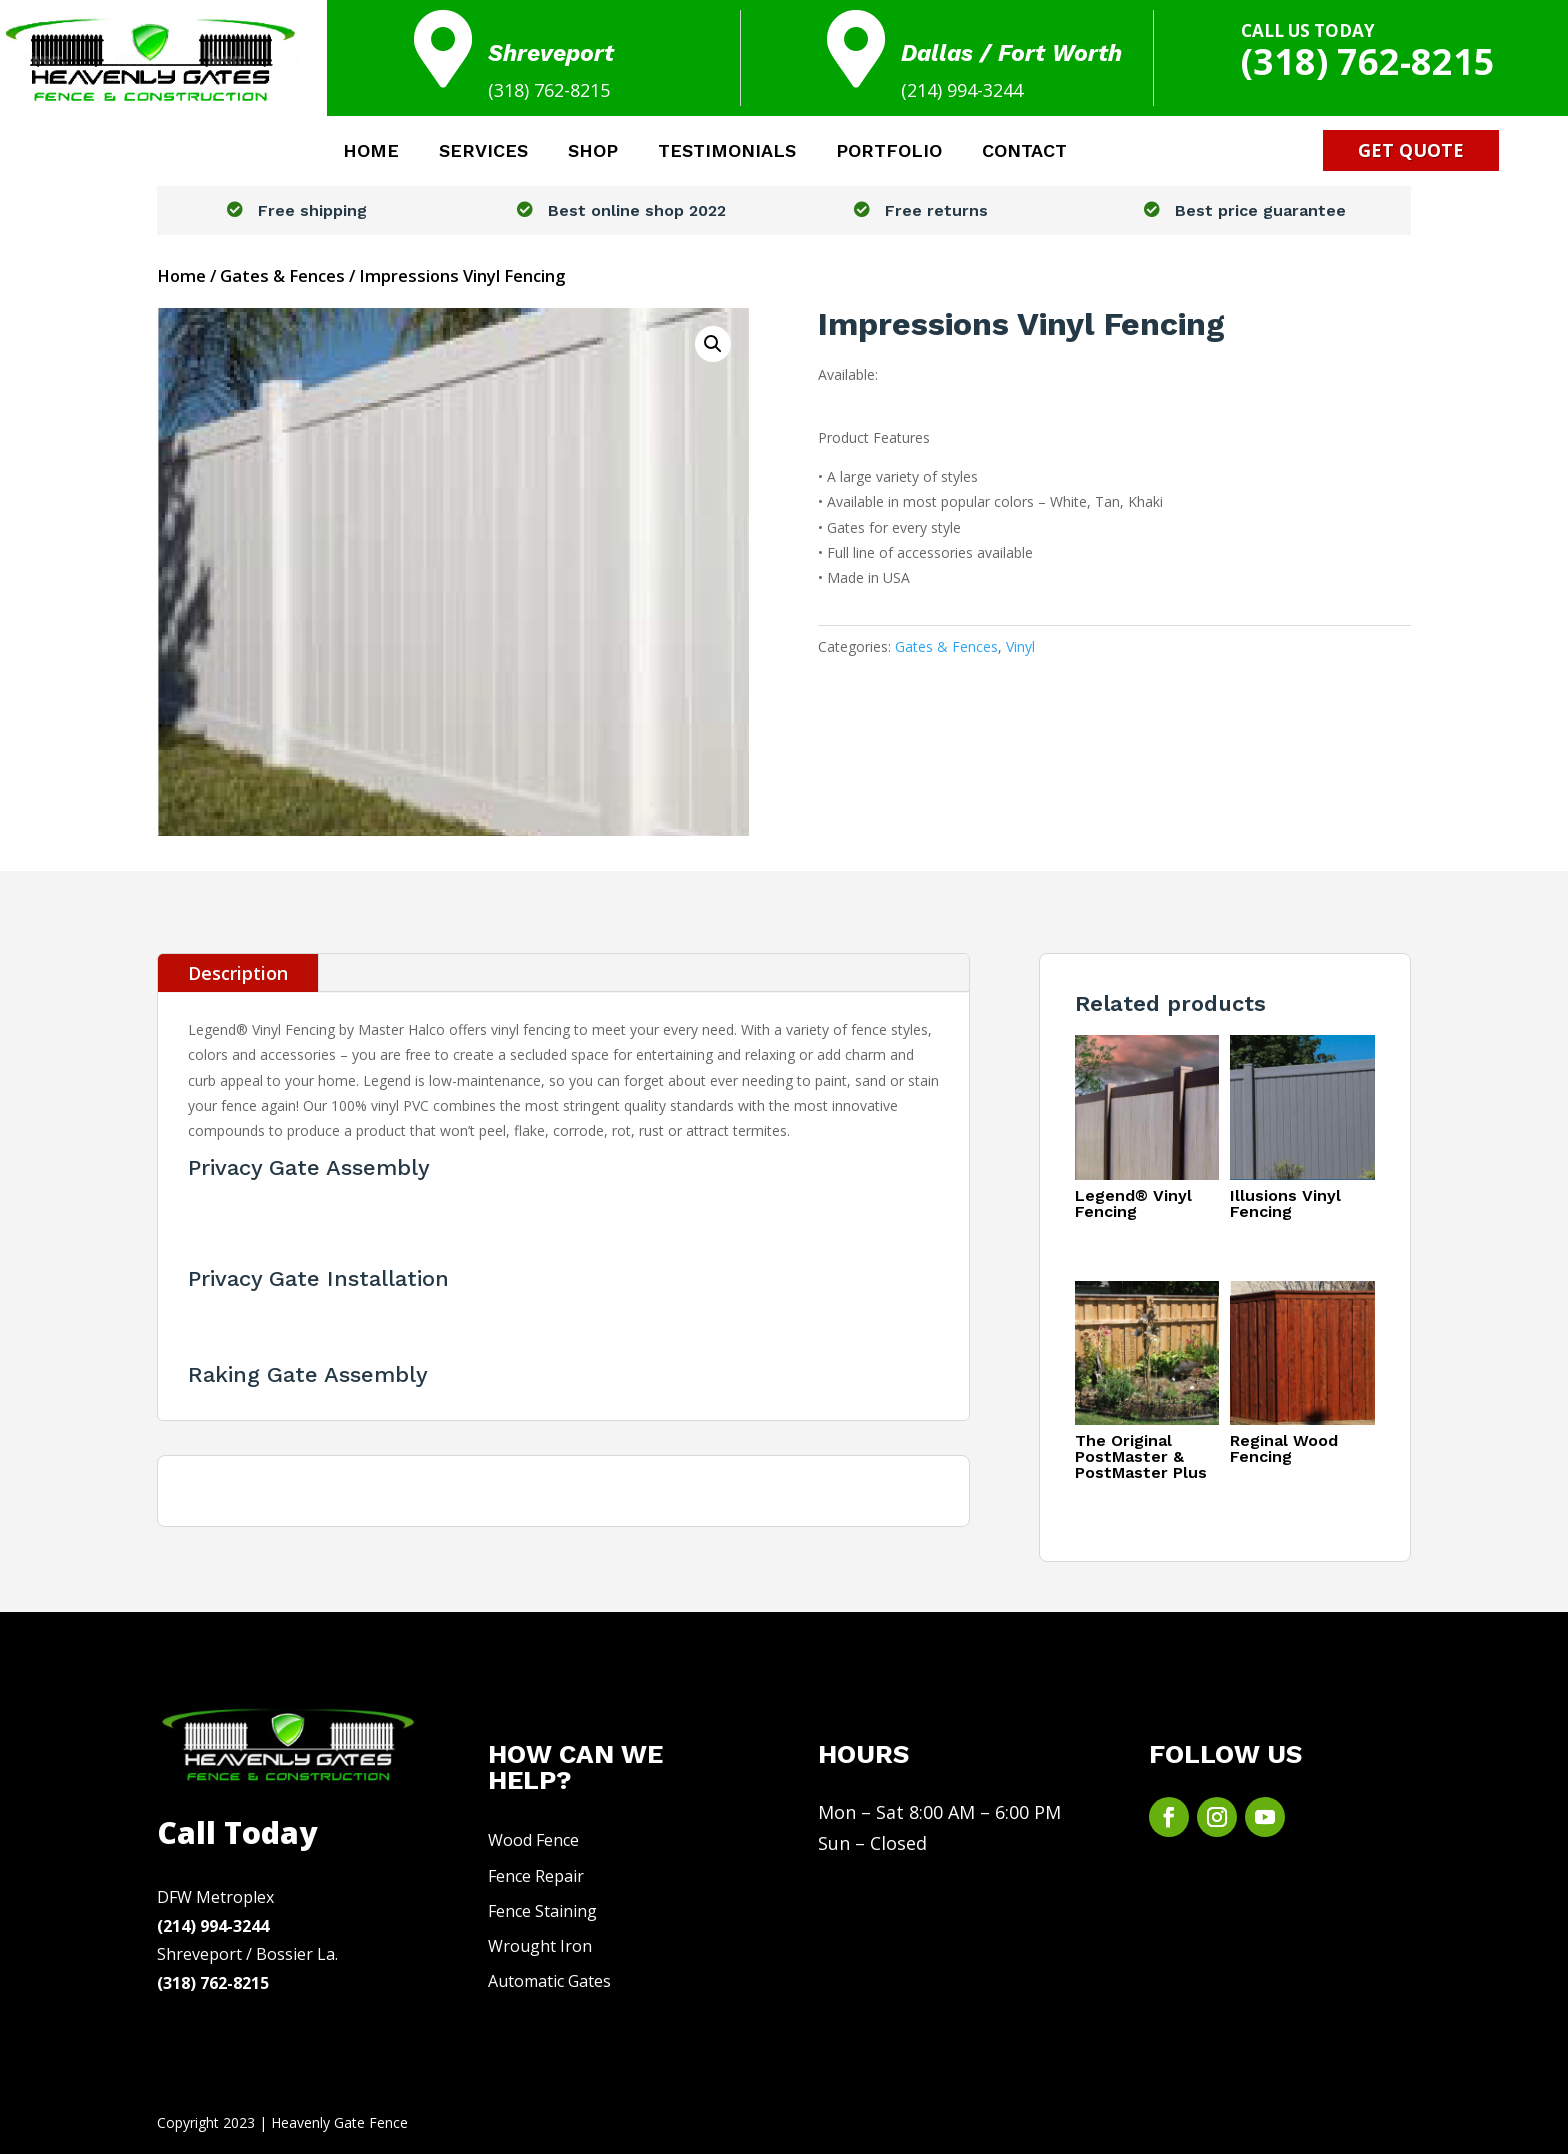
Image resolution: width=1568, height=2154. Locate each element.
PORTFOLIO (889, 152)
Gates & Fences (282, 275)
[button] (713, 344)
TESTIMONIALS (727, 152)
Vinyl (1020, 646)
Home (181, 275)
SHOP (593, 152)
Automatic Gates (549, 1981)
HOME (371, 152)
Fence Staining (542, 1911)
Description (238, 973)
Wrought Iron (540, 1946)
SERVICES (483, 152)
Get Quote (1411, 150)
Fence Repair (536, 1876)
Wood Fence (533, 1840)
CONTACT (1024, 152)
